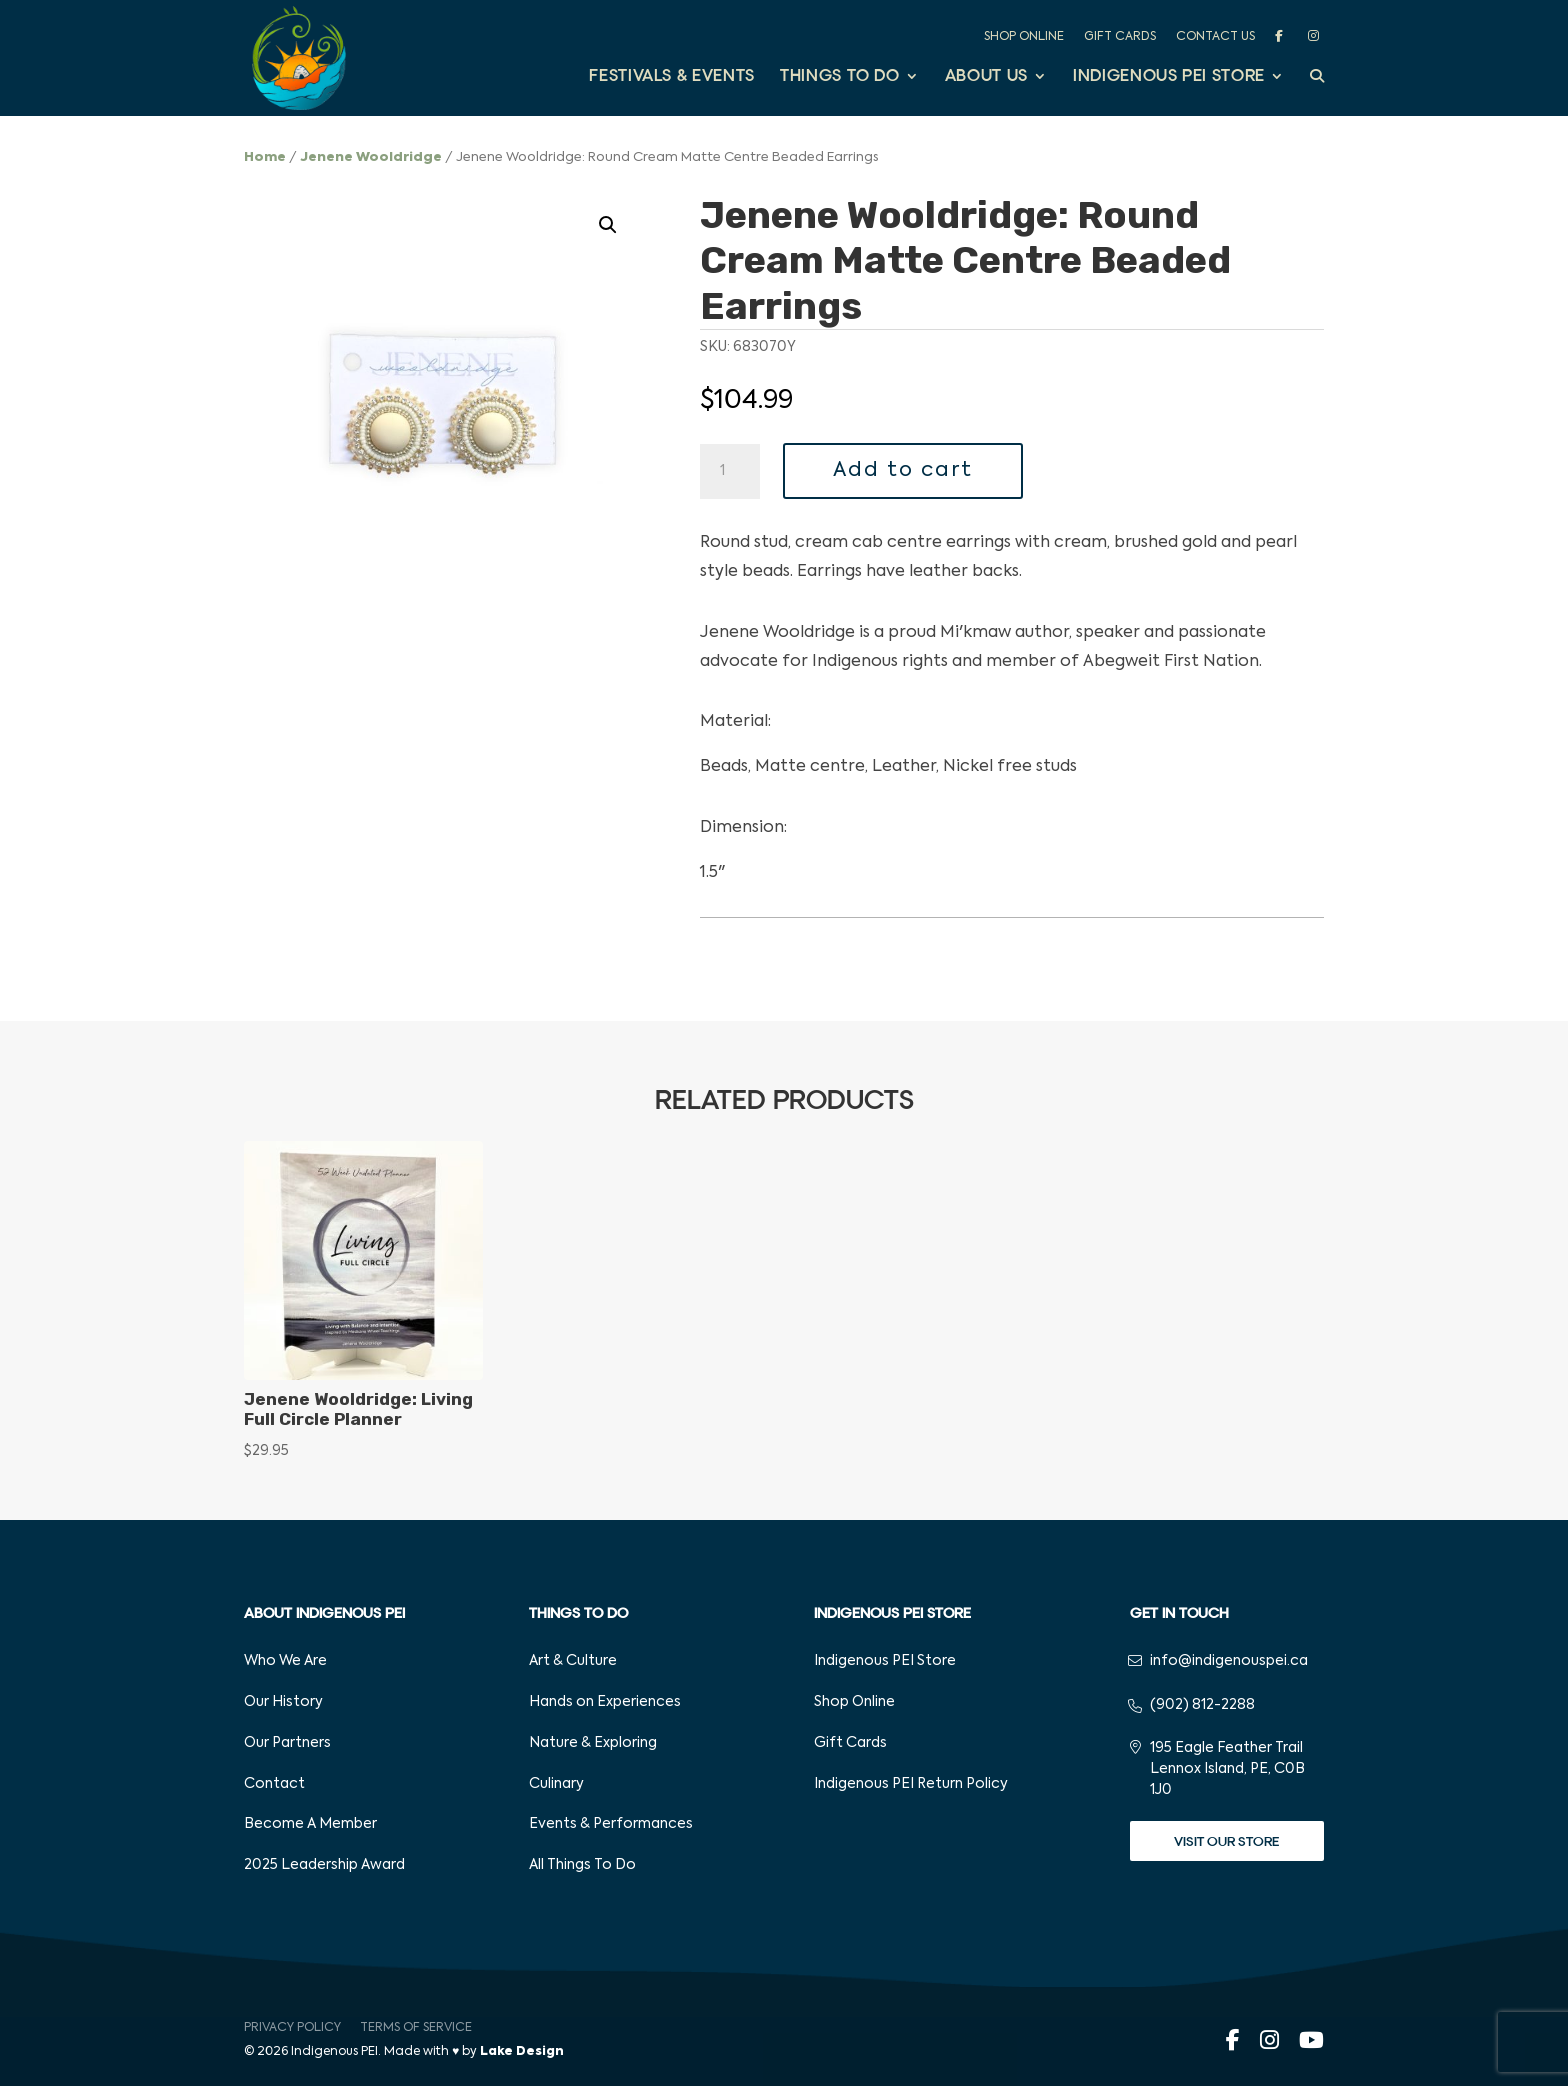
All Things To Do (582, 1865)
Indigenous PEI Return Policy (911, 1784)
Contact (274, 1784)
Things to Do (840, 77)
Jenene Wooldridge (371, 157)
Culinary (556, 1784)
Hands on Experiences (605, 1702)
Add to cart (903, 471)
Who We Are (285, 1661)
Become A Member (310, 1824)
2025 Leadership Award (324, 1865)
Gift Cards (1120, 37)
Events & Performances (611, 1824)
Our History (283, 1702)
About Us (986, 77)
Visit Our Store (1226, 1841)
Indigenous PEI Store (1169, 77)
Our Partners (287, 1743)
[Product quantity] (730, 472)
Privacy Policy (292, 2028)
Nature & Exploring (593, 1743)
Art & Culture (573, 1661)
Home (265, 157)
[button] (608, 225)
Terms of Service (416, 2028)
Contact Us (1215, 37)
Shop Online (1024, 37)
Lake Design (522, 2052)
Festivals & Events (672, 77)
